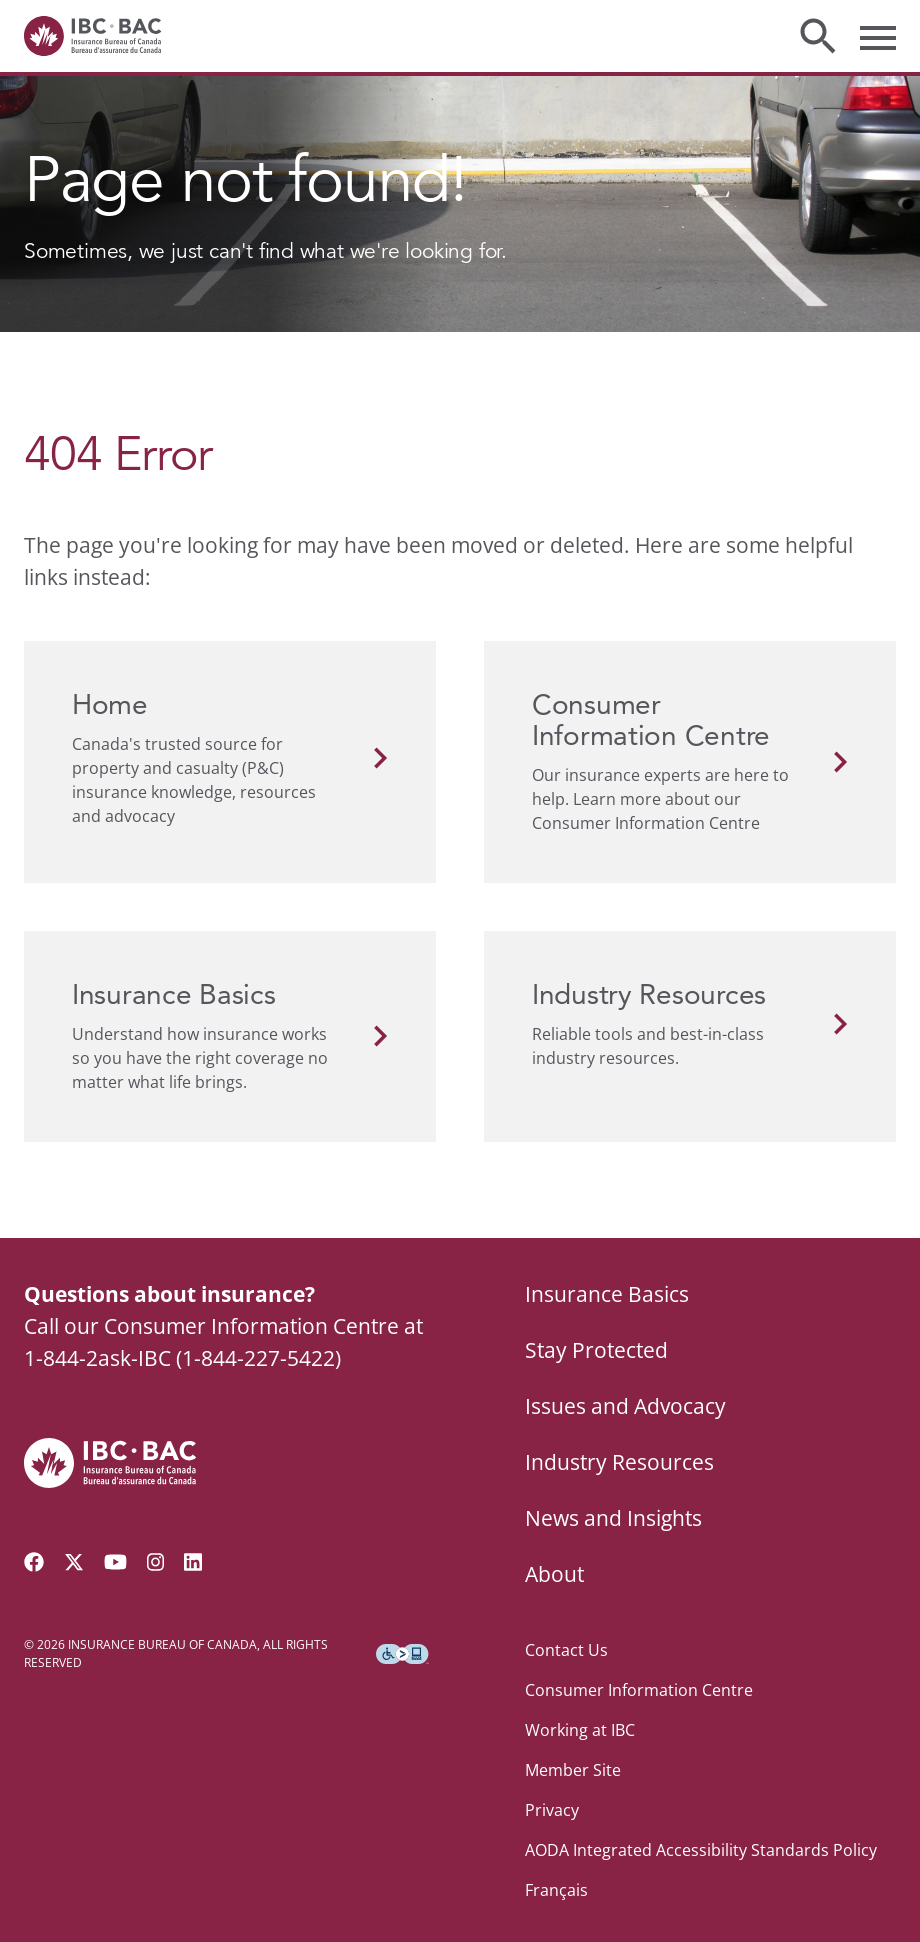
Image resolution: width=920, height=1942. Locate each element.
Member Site (573, 1770)
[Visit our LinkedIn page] (193, 1562)
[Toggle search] (818, 36)
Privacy (552, 1810)
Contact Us (566, 1650)
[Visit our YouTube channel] (115, 1562)
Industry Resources (619, 1462)
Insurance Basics (607, 1294)
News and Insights (613, 1518)
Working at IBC (580, 1730)
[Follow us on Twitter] (74, 1562)
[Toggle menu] (878, 36)
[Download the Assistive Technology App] (402, 1654)
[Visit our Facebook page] (34, 1562)
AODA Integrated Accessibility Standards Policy (701, 1850)
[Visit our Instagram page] (156, 1562)
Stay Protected (596, 1350)
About (554, 1574)
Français (556, 1890)
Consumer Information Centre (639, 1690)
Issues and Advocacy (625, 1406)
